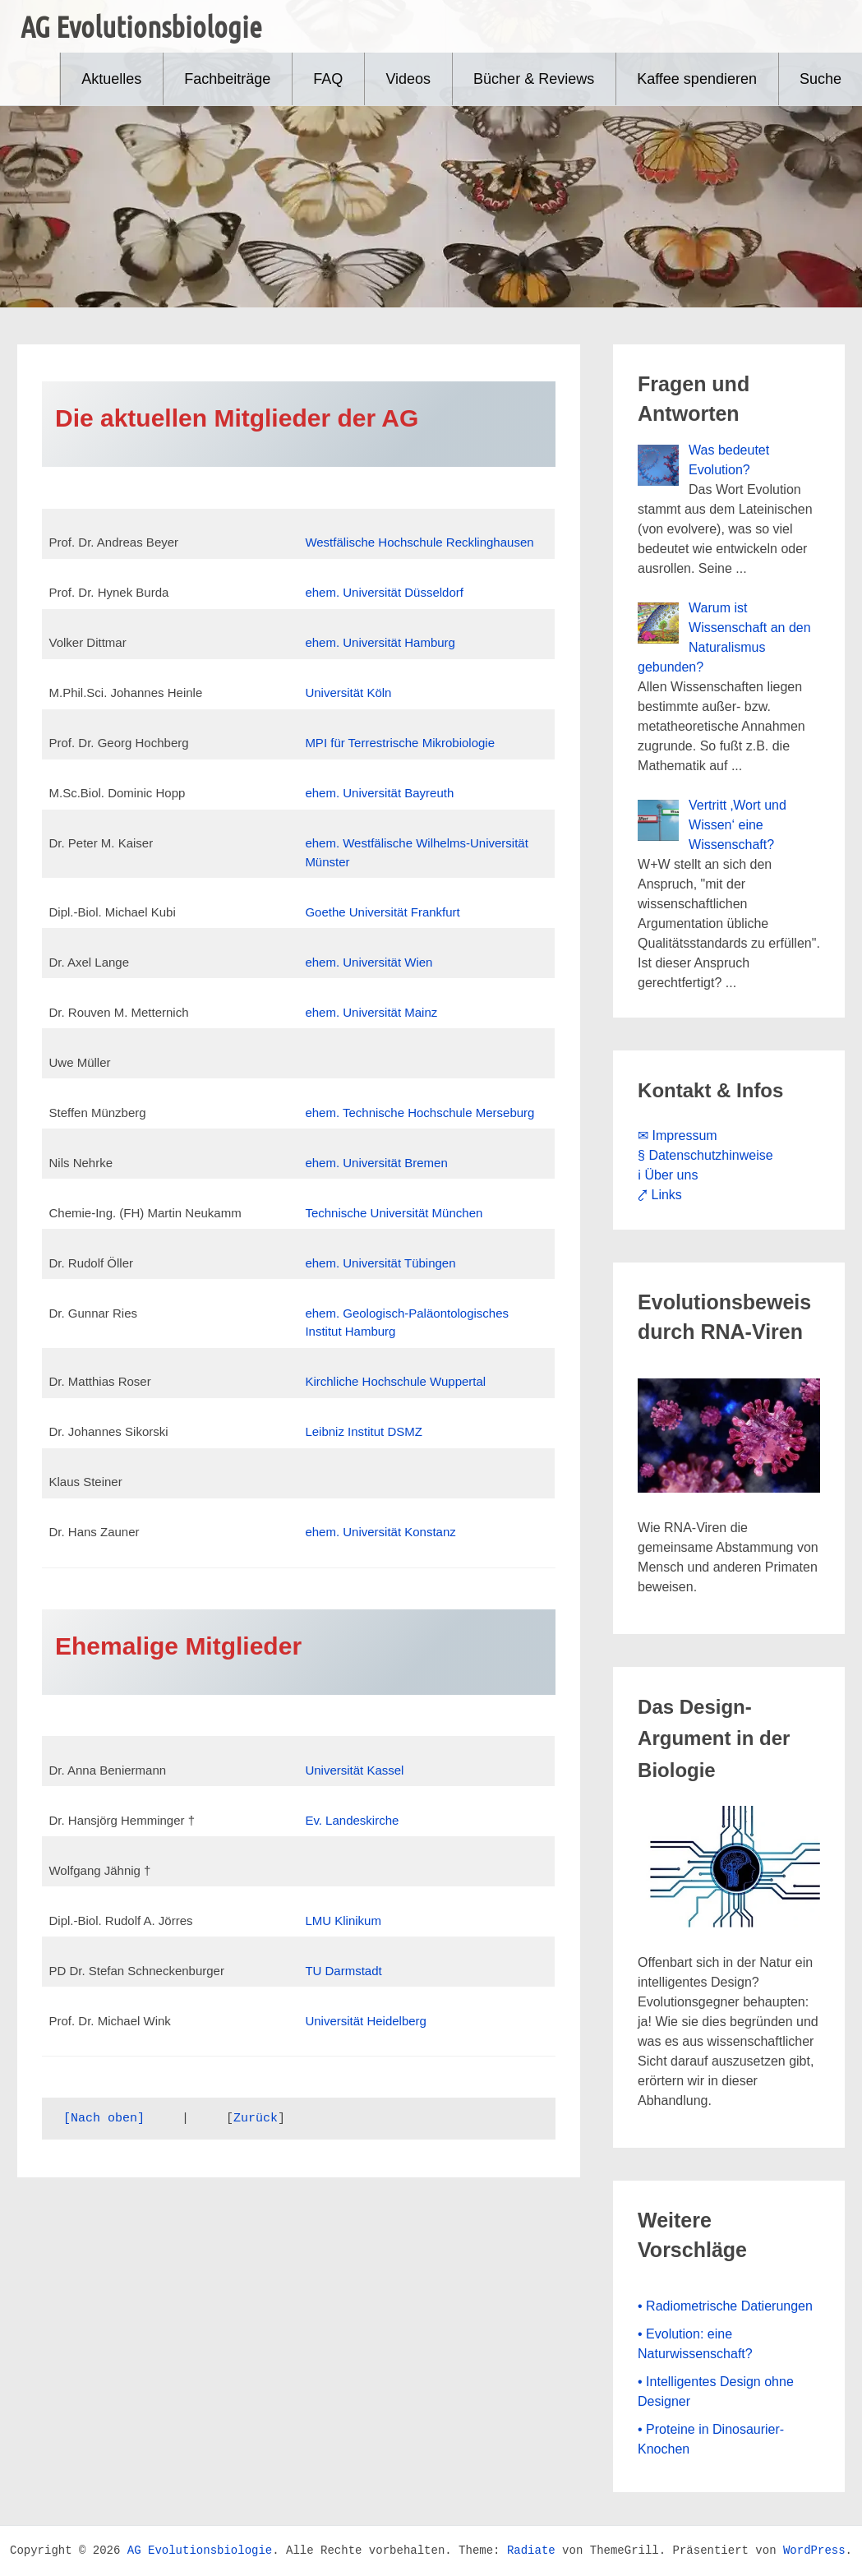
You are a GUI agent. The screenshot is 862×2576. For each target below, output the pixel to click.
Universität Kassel (354, 1770)
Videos (408, 79)
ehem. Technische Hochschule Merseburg (419, 1112)
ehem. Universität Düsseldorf (384, 592)
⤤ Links (660, 1195)
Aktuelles (111, 79)
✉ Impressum (677, 1136)
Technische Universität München (393, 1213)
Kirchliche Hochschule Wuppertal (395, 1381)
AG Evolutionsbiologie (141, 26)
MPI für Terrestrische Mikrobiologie (400, 743)
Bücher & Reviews (533, 79)
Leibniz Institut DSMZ (365, 1431)
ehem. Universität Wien (368, 962)
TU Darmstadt (343, 1971)
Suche (820, 79)
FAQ (328, 79)
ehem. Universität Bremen (376, 1163)
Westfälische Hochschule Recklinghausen (419, 542)
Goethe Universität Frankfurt (382, 912)
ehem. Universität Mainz (371, 1012)
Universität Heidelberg (365, 2021)
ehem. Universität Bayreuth (379, 793)
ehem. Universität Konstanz (380, 1532)
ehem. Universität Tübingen (380, 1263)
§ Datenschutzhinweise (705, 1155)
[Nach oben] (104, 2119)
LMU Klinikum (343, 1920)
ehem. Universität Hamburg (380, 642)
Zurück (255, 2119)
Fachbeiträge (227, 79)
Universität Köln (348, 692)
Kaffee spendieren (697, 79)
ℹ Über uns (668, 1175)
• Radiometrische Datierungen (725, 2306)
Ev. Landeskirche (352, 1820)
